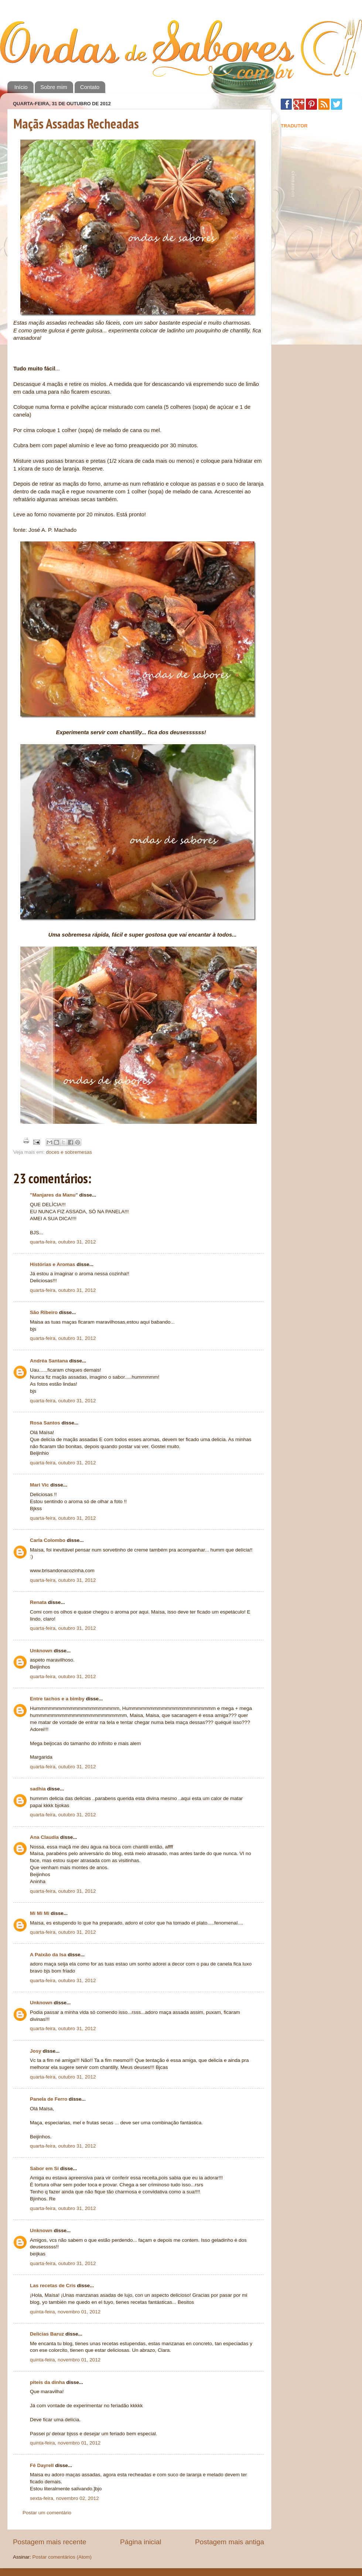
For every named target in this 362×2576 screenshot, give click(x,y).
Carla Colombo (47, 1540)
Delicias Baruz (47, 2334)
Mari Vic (40, 1485)
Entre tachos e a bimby (57, 1698)
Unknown (41, 1650)
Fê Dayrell (42, 2465)
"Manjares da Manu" (54, 1195)
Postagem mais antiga (229, 2542)
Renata (38, 1602)
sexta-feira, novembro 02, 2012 (64, 2498)
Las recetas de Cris (53, 2285)
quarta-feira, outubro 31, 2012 (63, 1242)
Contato (90, 87)
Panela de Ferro (48, 2099)
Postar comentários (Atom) (62, 2557)
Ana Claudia (44, 1837)
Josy (35, 2051)
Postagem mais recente (49, 2542)
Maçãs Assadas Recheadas (76, 123)
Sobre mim (53, 87)
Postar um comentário (47, 2512)
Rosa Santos (45, 1423)
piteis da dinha (47, 2382)
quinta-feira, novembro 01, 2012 (65, 2312)
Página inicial (140, 2542)
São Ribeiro (44, 1312)
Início (21, 87)
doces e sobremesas (69, 1152)
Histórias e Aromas (52, 1264)
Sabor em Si (44, 2168)
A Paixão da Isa (48, 1954)
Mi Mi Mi (39, 1913)
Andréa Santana (49, 1361)
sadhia (38, 1789)
